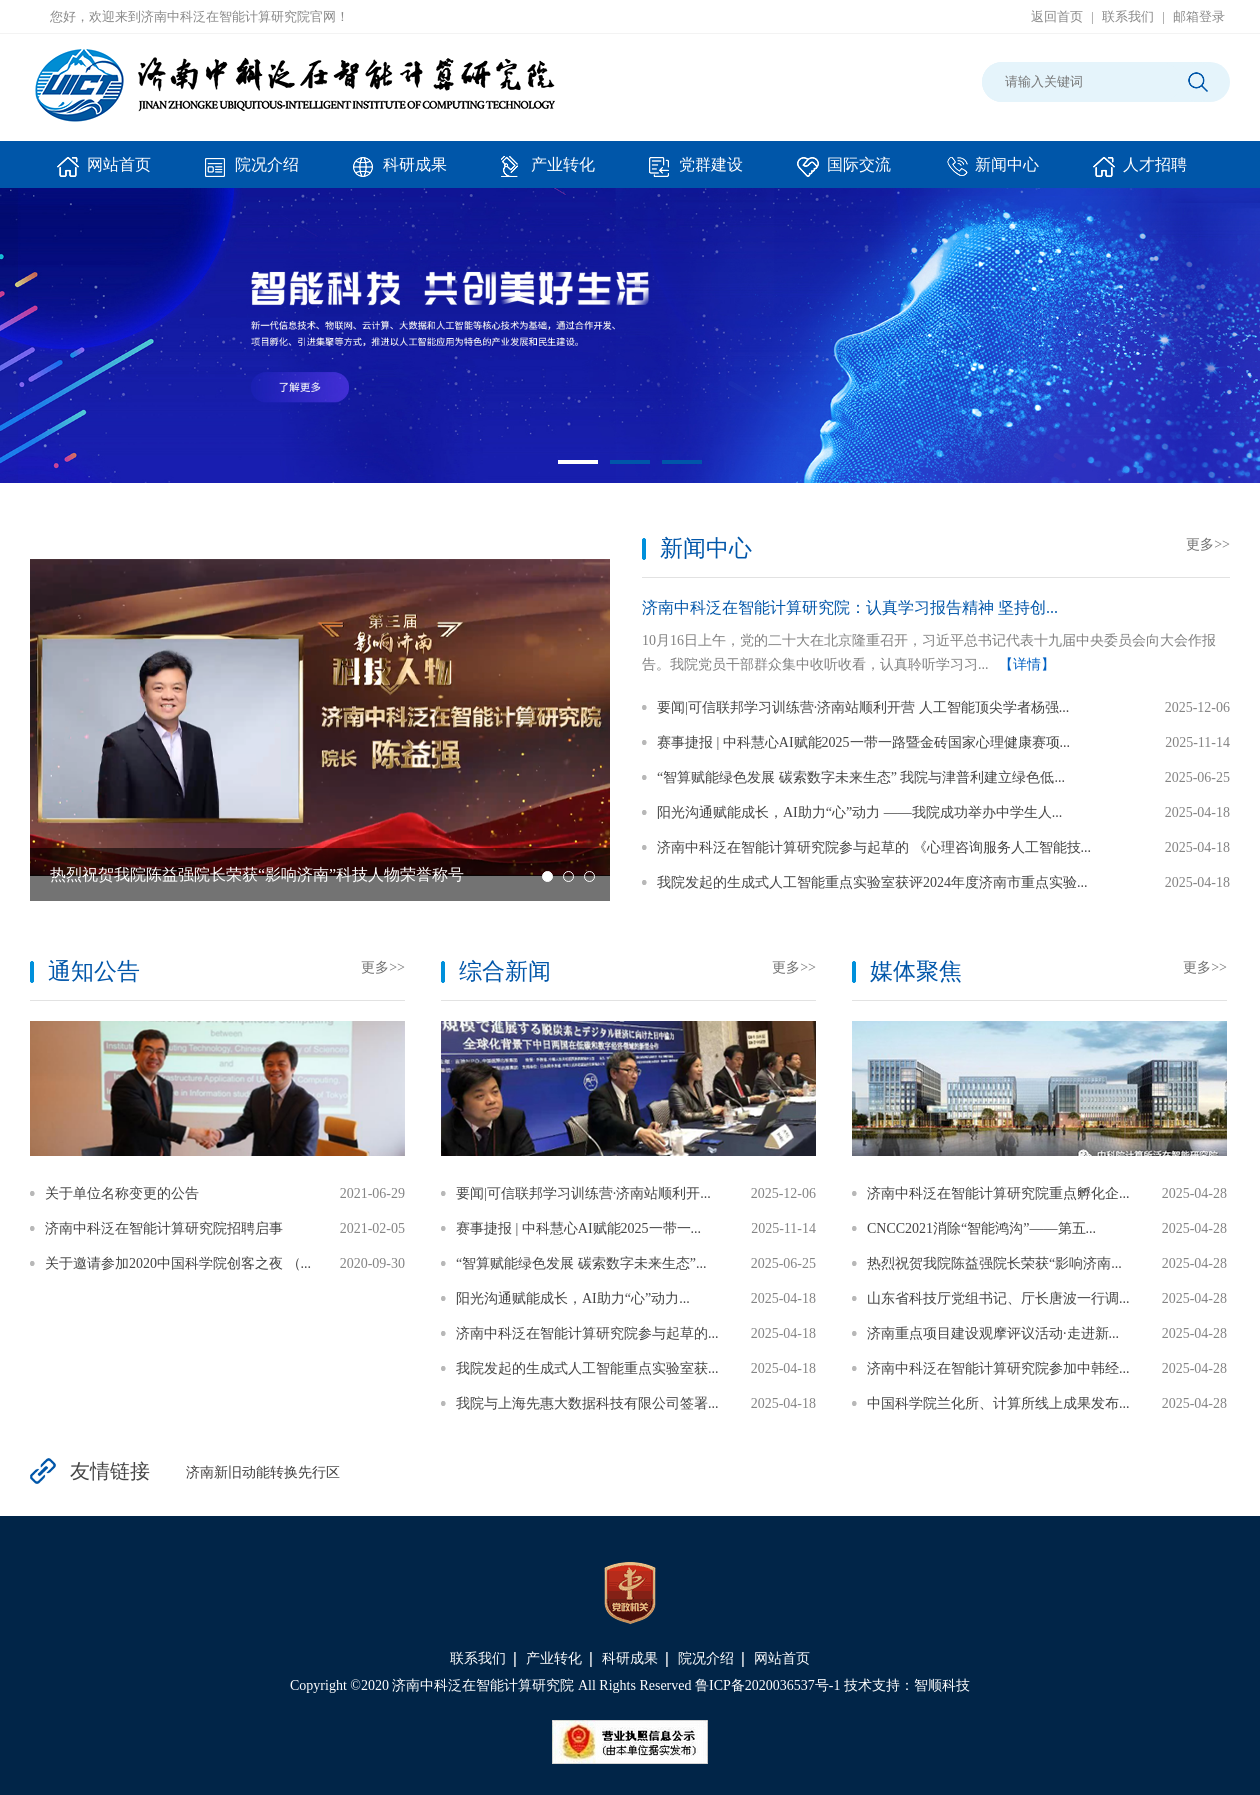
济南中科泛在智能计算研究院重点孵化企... (998, 1193)
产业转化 (548, 172)
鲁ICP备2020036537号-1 (767, 1685)
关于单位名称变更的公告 (122, 1193)
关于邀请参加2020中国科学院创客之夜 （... (178, 1263)
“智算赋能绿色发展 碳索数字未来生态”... (581, 1263)
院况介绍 (252, 172)
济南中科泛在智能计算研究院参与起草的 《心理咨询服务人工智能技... (874, 847)
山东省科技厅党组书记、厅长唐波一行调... (998, 1298)
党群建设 (696, 172)
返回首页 (1057, 16)
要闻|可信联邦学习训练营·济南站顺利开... (583, 1193)
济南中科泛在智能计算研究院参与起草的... (587, 1333)
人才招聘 (1140, 172)
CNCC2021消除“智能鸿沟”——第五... (981, 1228)
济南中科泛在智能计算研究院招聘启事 (164, 1228)
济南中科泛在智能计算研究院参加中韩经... (998, 1368)
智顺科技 (942, 1685)
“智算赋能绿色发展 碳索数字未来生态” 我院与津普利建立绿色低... (861, 777)
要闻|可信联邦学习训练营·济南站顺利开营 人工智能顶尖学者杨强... (863, 707)
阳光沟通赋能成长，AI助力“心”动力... (573, 1298)
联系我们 (1128, 16)
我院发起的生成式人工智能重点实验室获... (587, 1368)
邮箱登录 (1199, 16)
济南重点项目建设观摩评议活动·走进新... (993, 1333)
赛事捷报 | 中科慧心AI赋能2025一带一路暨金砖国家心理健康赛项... (863, 742)
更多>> (1208, 544)
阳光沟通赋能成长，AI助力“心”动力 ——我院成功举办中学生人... (859, 812)
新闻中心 (992, 172)
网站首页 (104, 172)
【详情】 (1027, 664)
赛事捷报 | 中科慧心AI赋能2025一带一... (578, 1228)
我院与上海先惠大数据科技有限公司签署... (587, 1403)
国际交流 (844, 172)
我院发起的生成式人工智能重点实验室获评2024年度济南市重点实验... (872, 882)
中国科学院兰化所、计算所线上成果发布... (998, 1403)
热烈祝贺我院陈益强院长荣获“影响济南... (994, 1263)
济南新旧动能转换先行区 (263, 1472)
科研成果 (400, 172)
